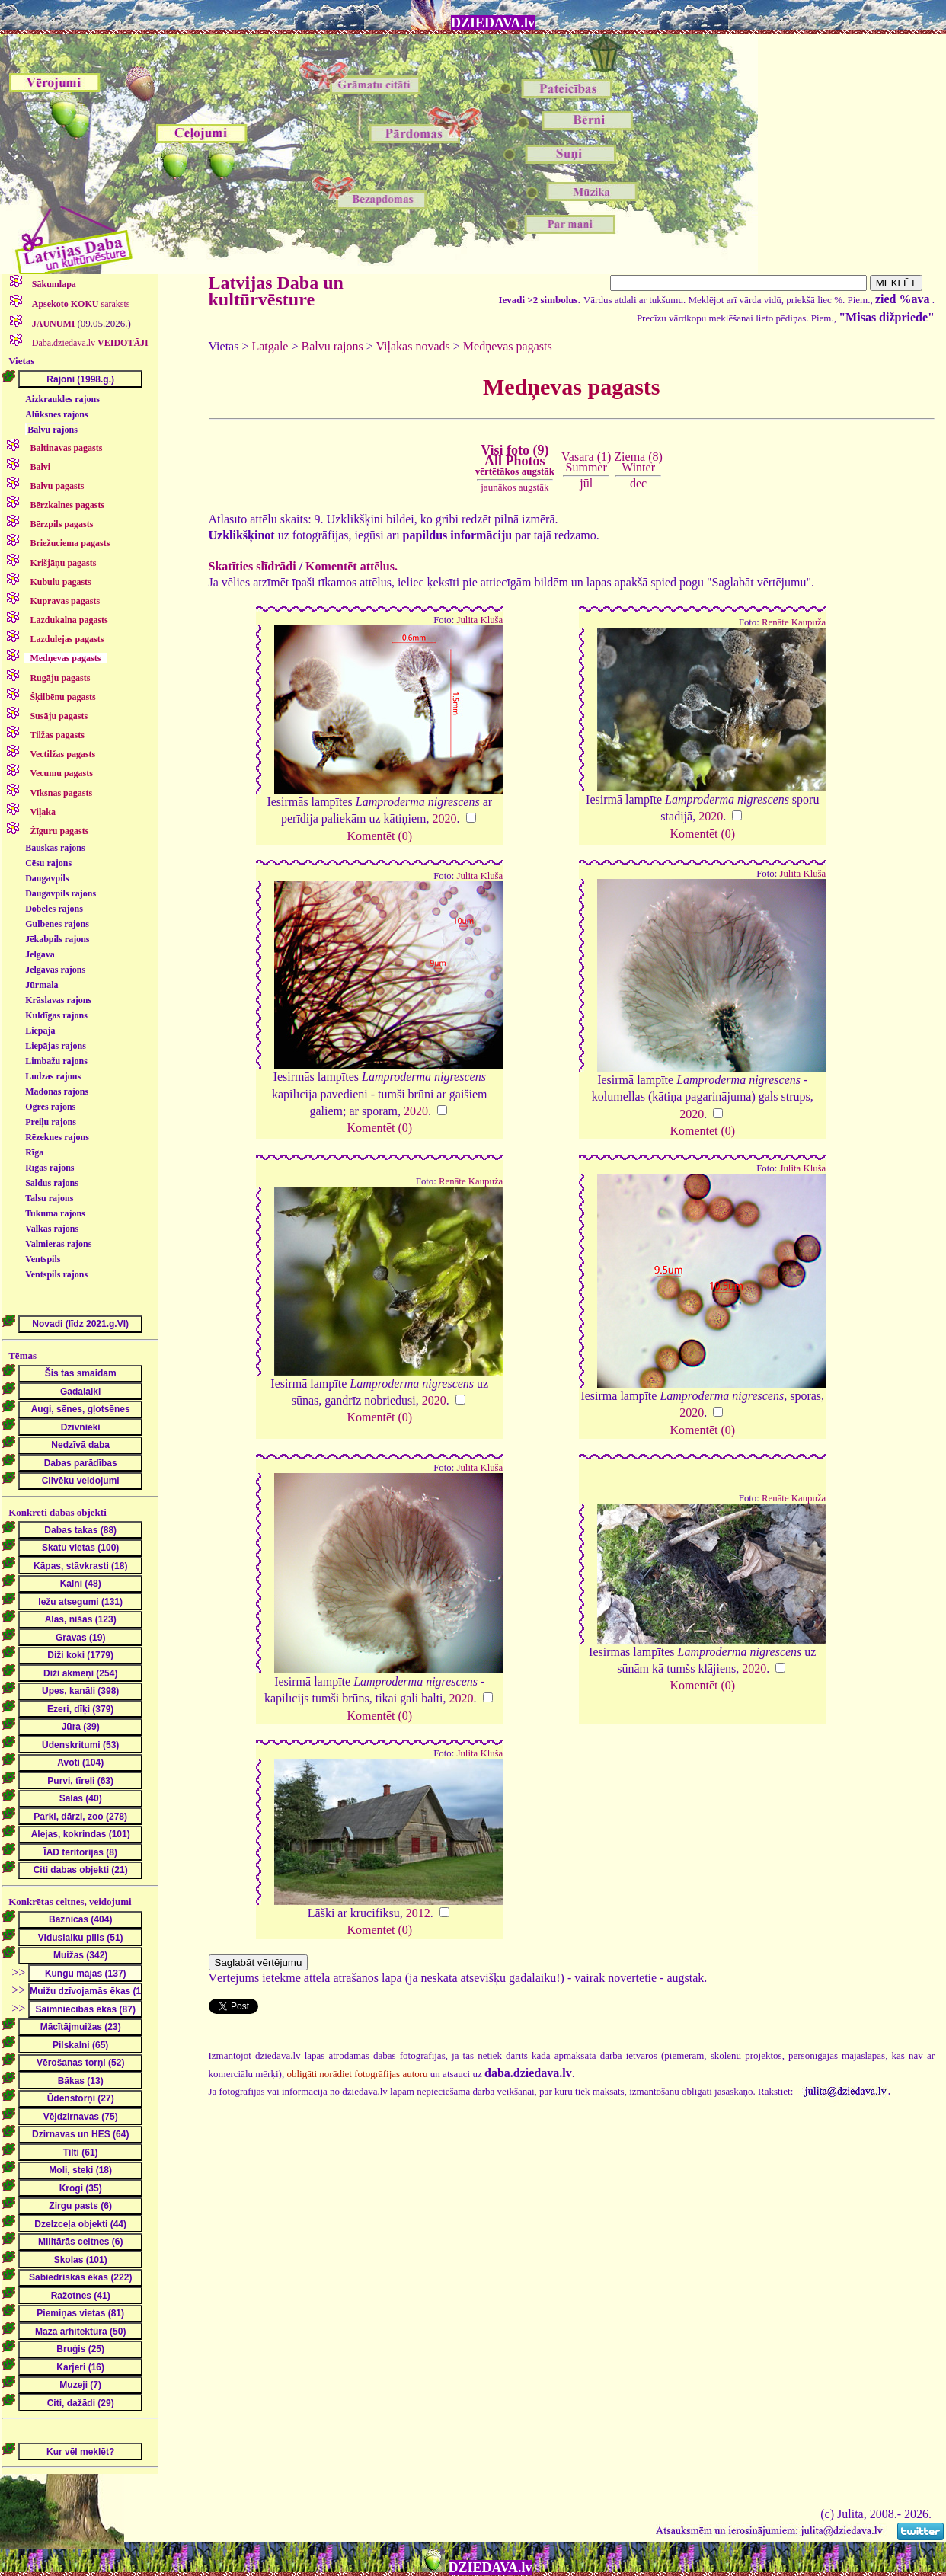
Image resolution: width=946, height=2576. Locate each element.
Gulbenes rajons (57, 924)
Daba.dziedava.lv (89, 342)
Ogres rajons (50, 1106)
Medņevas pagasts (507, 346)
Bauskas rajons (55, 847)
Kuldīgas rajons (56, 1015)
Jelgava (40, 954)
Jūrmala (41, 985)
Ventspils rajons (56, 1274)
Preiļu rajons (50, 1122)
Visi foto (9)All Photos (514, 460)
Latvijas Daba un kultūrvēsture (276, 291)
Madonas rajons (56, 1091)
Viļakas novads (413, 346)
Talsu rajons (49, 1198)
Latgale (269, 346)
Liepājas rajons (55, 1045)
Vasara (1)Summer (586, 462)
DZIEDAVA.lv (493, 22)
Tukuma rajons (55, 1213)
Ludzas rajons (53, 1076)
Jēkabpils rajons (57, 939)
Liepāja (40, 1030)
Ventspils (42, 1259)
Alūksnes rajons (56, 414)
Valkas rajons (51, 1228)
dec (638, 483)
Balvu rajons (52, 429)
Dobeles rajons (54, 908)
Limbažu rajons (56, 1061)
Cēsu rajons (48, 863)
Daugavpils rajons (60, 893)
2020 (445, 818)
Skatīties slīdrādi (252, 566)
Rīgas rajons (49, 1167)
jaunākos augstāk (514, 487)
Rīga (34, 1152)
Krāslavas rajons (58, 1000)
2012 (418, 1912)
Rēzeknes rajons (57, 1137)
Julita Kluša (479, 620)
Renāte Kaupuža (794, 622)
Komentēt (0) (379, 835)
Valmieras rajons (58, 1243)
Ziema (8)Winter (638, 462)
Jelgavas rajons (55, 969)
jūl (586, 483)
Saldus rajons (51, 1183)
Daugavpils (47, 878)
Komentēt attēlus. (351, 566)
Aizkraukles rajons (62, 399)
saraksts (80, 304)
